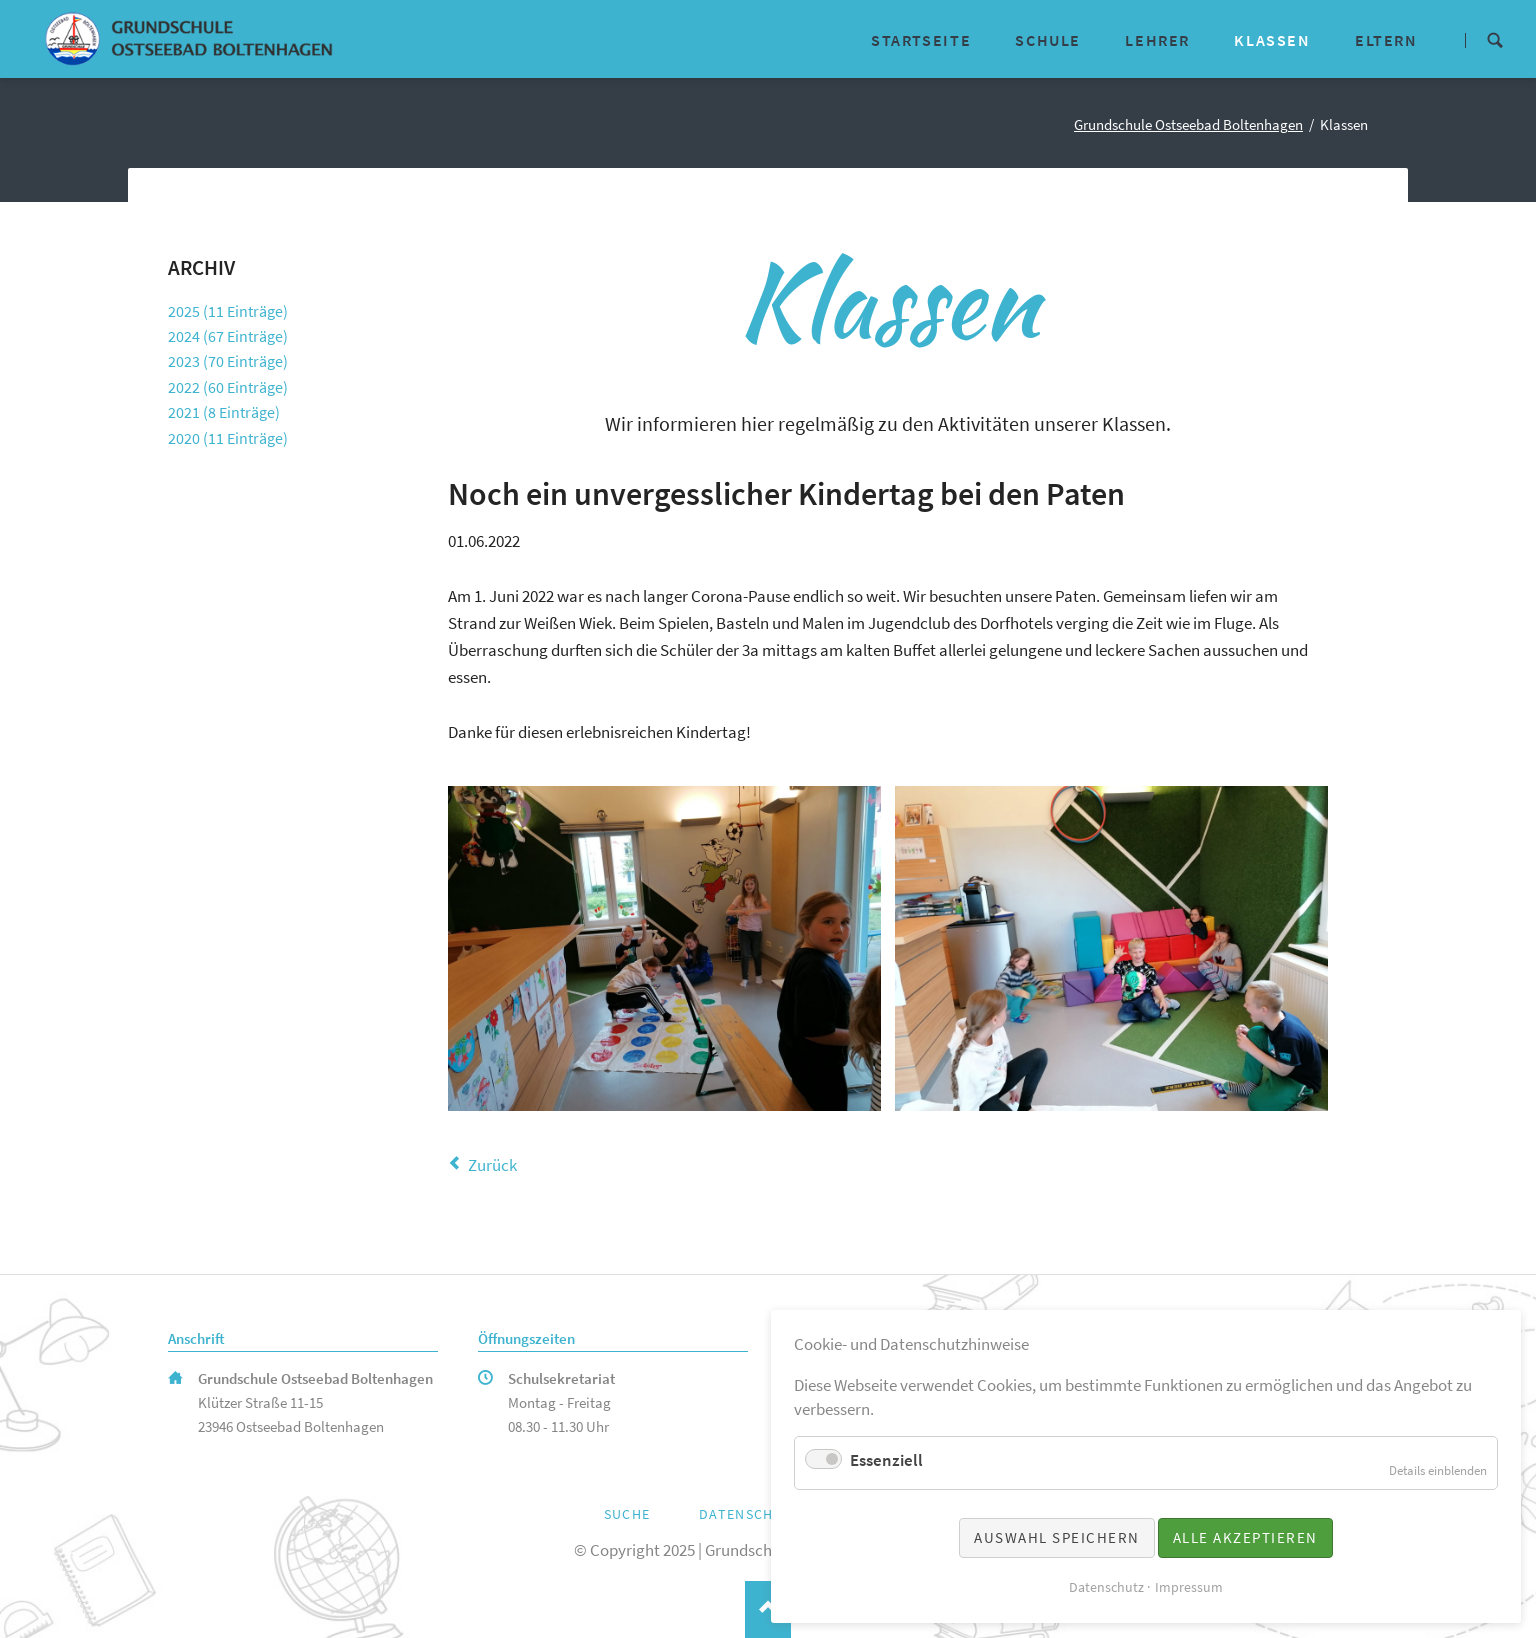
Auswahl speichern (1057, 1537)
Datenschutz (750, 1514)
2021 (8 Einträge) (224, 412)
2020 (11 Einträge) (228, 438)
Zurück (492, 1165)
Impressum (1189, 1587)
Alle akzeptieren (1245, 1537)
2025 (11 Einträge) (228, 311)
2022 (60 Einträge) (228, 387)
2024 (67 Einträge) (228, 336)
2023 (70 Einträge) (228, 361)
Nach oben (767, 1609)
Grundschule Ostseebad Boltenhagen (1188, 125)
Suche (1495, 38)
